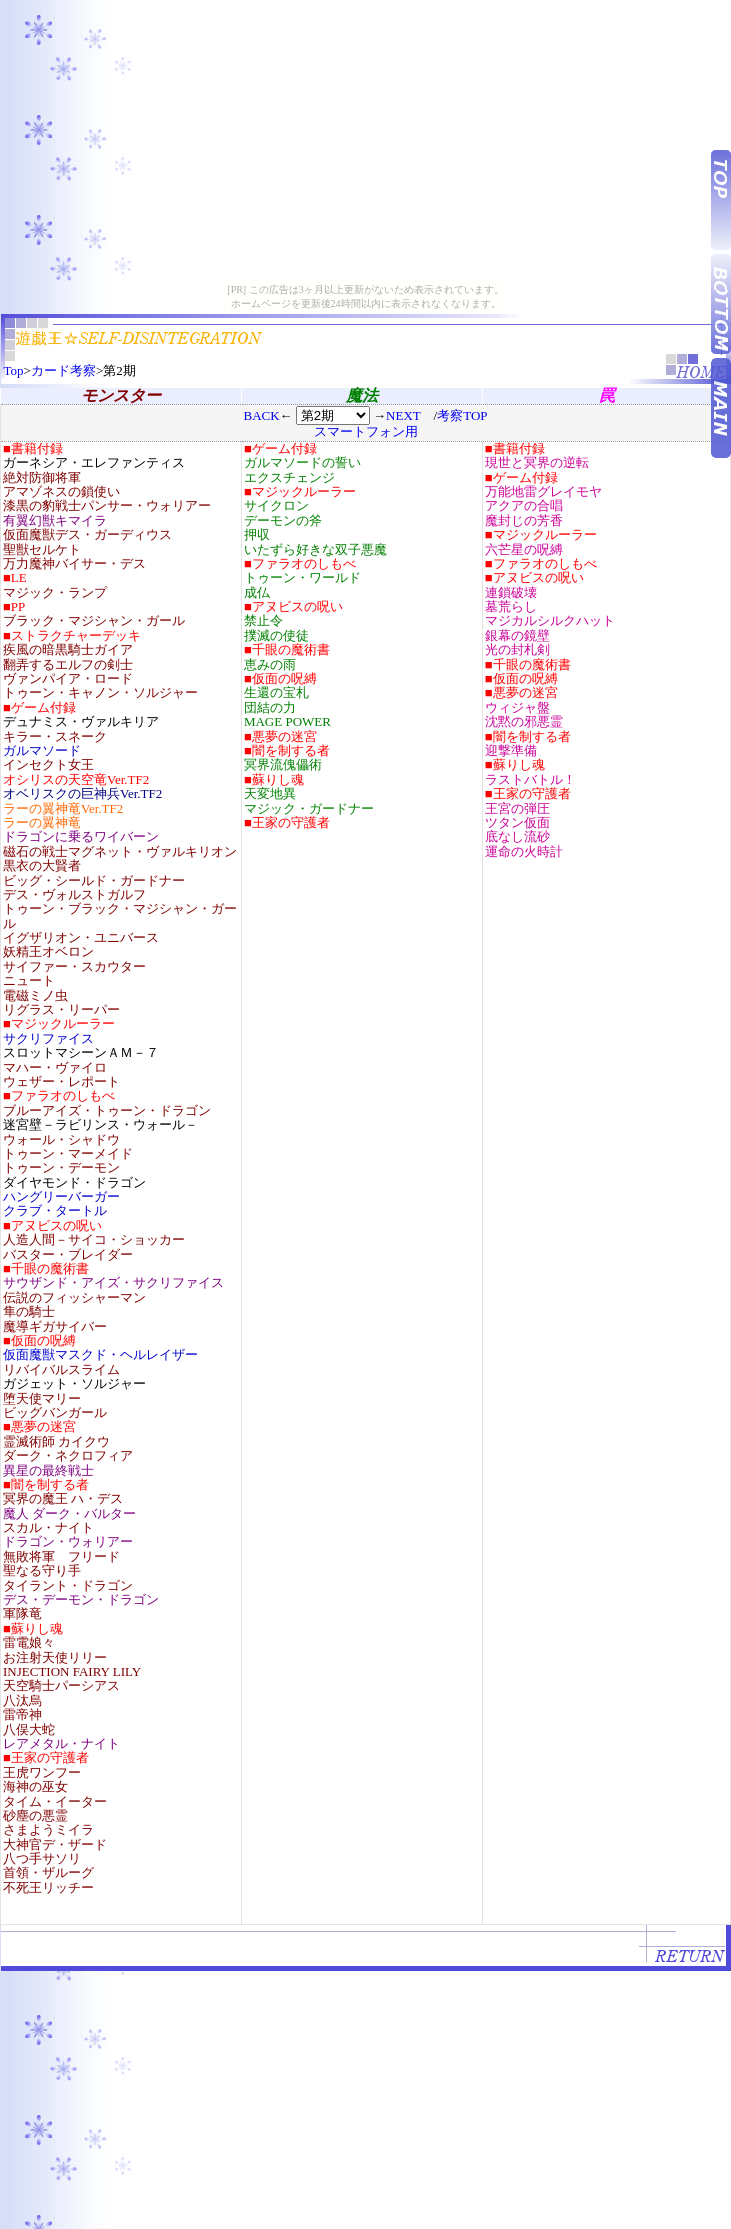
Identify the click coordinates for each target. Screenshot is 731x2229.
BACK (261, 415)
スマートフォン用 (366, 431)
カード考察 (63, 370)
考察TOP (462, 415)
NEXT (403, 415)
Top (14, 370)
